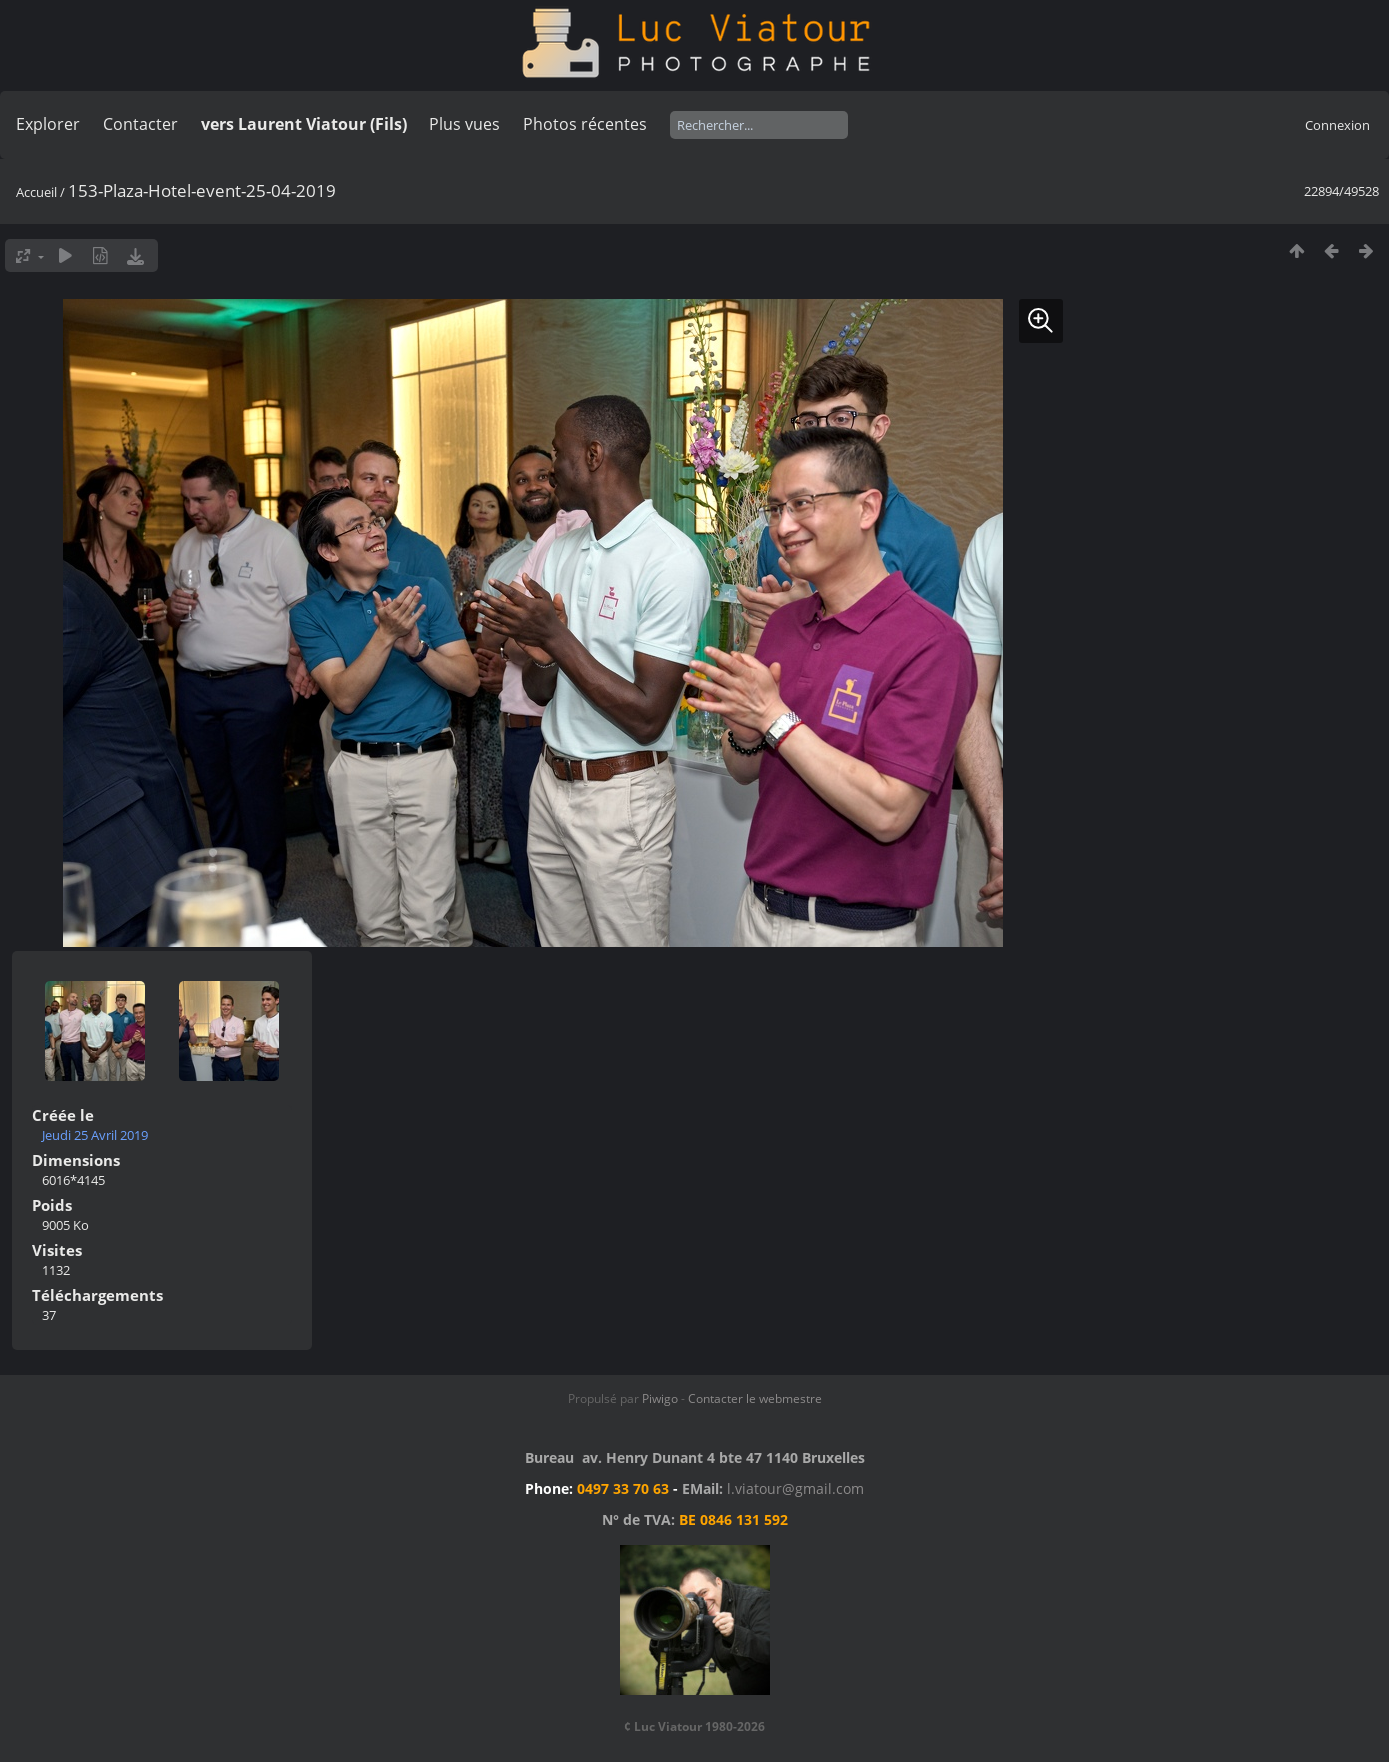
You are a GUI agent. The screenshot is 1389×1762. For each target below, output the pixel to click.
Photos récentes (585, 124)
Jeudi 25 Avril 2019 (95, 1135)
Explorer (48, 124)
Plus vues (464, 124)
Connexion (1337, 125)
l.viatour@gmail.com (795, 1488)
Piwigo (660, 1398)
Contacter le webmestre (755, 1398)
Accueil (36, 192)
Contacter (140, 124)
